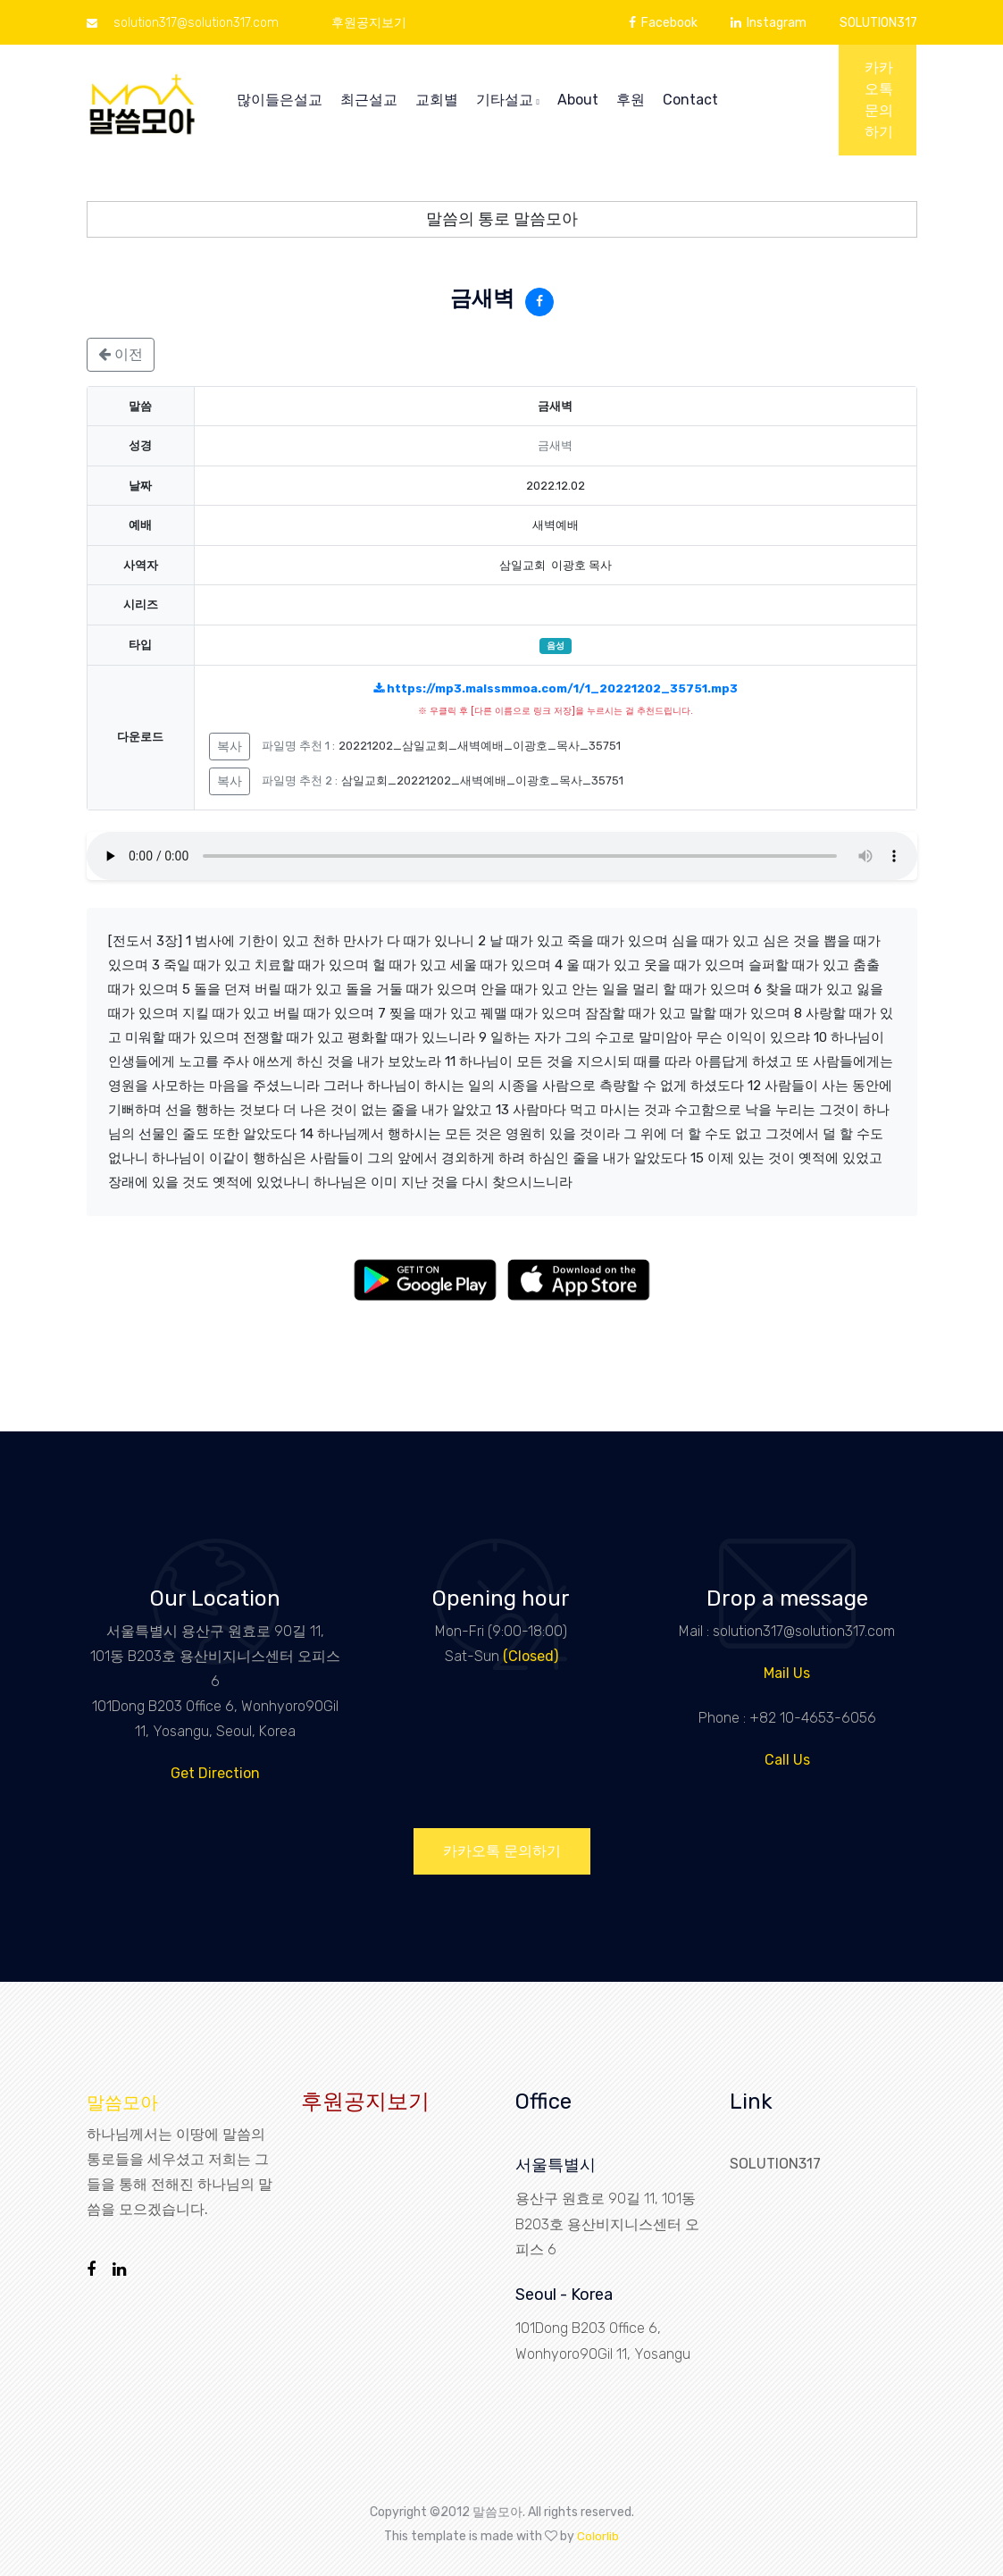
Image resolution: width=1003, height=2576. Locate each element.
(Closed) (530, 1656)
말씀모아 (122, 2102)
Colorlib (598, 2535)
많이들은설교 (279, 99)
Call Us (787, 1759)
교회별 (436, 99)
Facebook (663, 22)
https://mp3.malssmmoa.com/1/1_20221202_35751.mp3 (555, 688)
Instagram (769, 22)
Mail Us (787, 1673)
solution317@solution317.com (183, 22)
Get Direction (215, 1773)
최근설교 (368, 99)
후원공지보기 (368, 22)
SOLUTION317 (878, 22)
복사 (229, 746)
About (577, 99)
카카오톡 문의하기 (879, 99)
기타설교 (507, 99)
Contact (690, 99)
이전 (120, 354)
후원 (630, 99)
